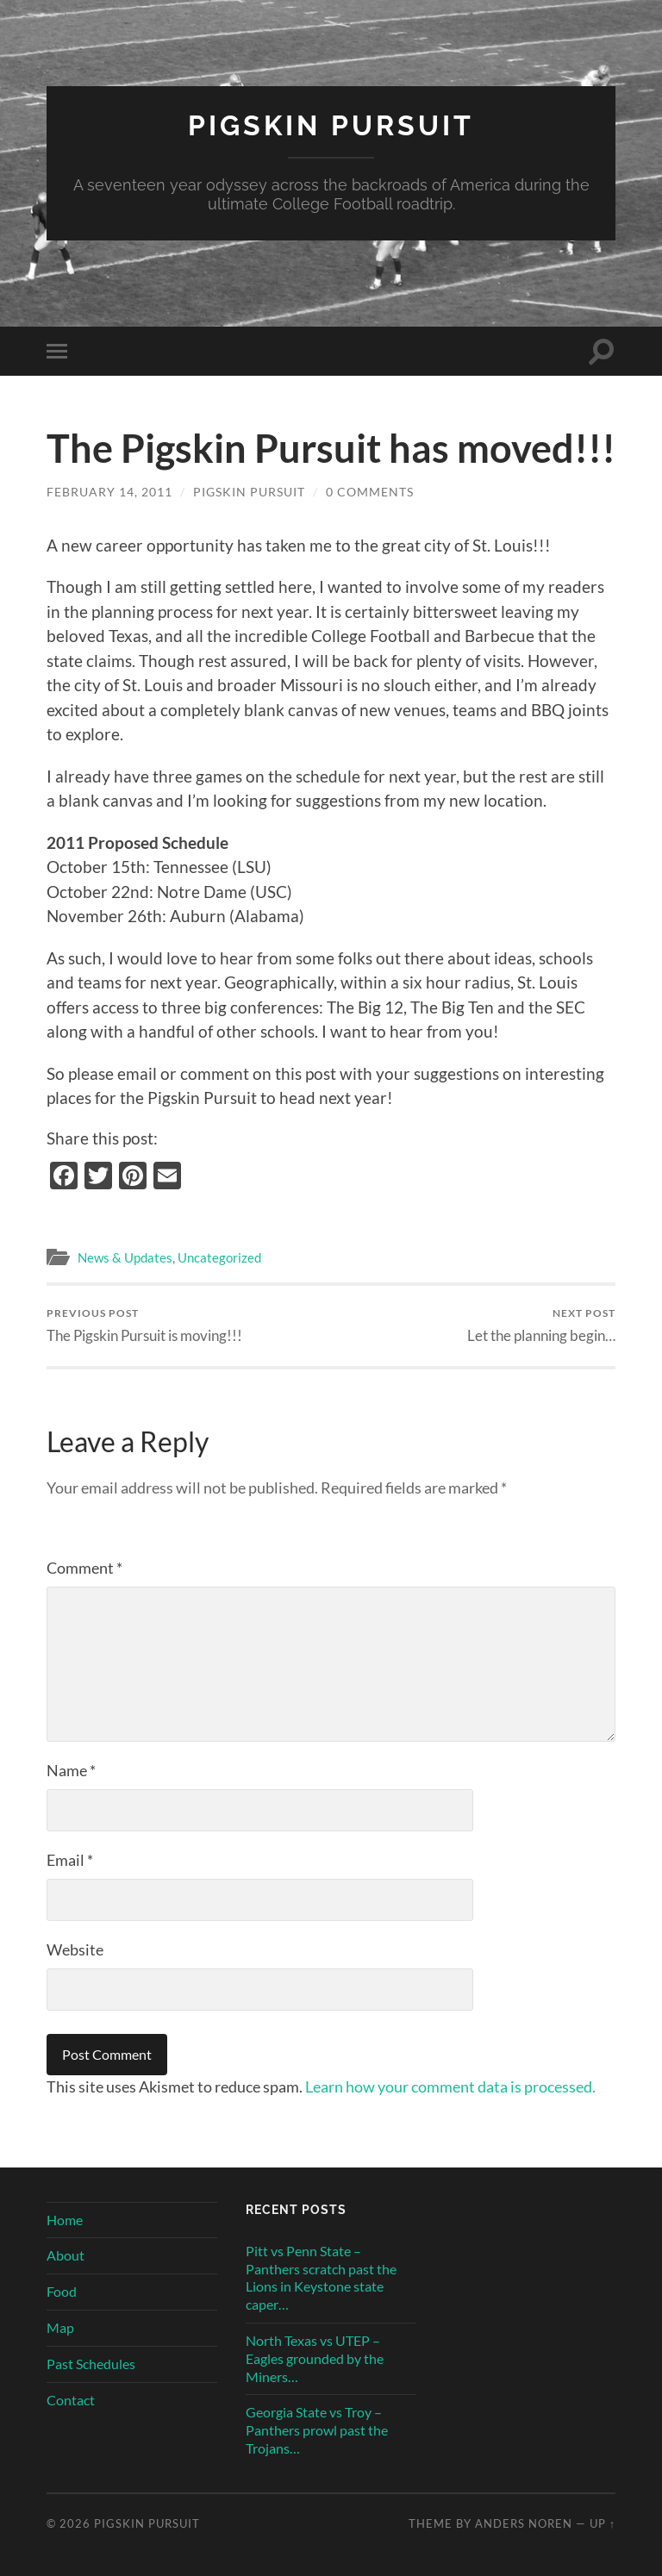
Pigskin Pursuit (331, 125)
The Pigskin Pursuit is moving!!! (144, 1325)
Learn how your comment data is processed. (450, 2086)
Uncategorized (219, 1257)
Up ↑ (602, 2523)
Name (71, 1770)
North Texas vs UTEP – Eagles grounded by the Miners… (315, 2358)
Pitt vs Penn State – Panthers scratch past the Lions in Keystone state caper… (321, 2277)
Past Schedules (91, 2363)
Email (70, 1859)
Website (75, 1949)
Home (65, 2219)
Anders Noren (523, 2523)
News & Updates (125, 1257)
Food (62, 2291)
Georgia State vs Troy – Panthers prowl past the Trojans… (317, 2430)
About (65, 2255)
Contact (71, 2400)
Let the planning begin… (541, 1325)
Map (60, 2327)
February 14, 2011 (109, 491)
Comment (84, 1567)
